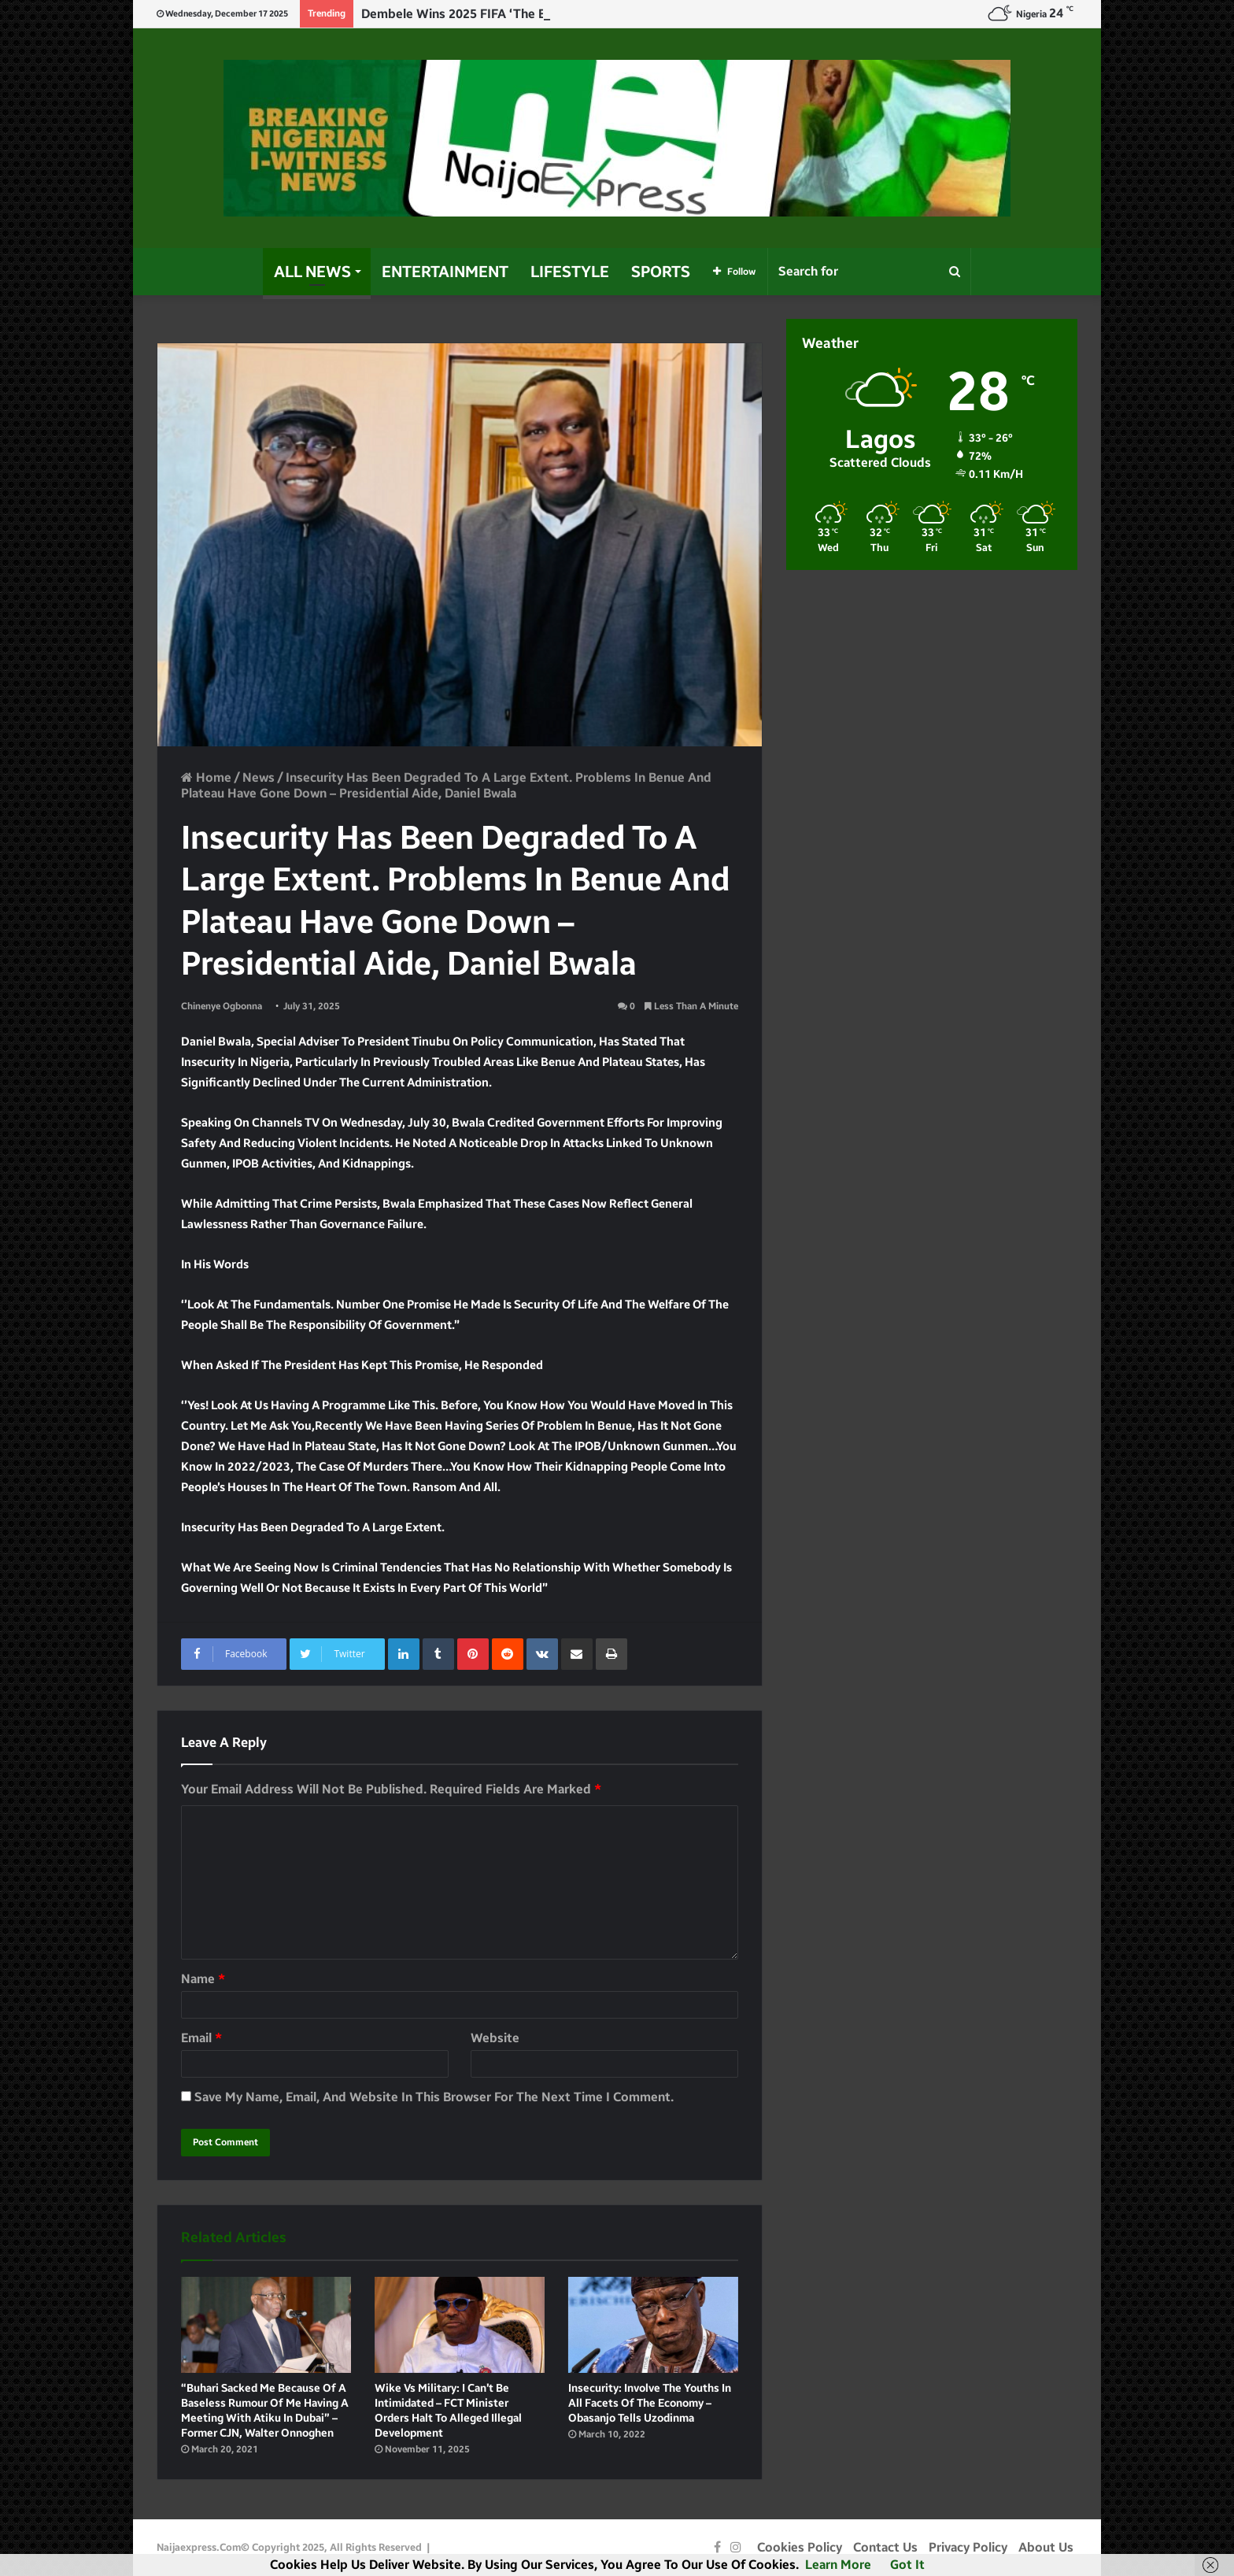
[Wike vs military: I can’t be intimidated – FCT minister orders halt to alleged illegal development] (460, 2325)
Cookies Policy (799, 2547)
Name (203, 1978)
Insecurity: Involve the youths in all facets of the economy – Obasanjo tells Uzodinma (649, 2403)
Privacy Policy (968, 2547)
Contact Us (885, 2547)
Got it (907, 2564)
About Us (1045, 2547)
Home (206, 777)
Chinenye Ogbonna (221, 1006)
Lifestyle (569, 271)
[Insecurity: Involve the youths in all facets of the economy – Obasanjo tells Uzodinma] (653, 2325)
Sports (660, 271)
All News (312, 271)
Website (495, 2037)
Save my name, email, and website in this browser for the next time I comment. (434, 2096)
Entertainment (445, 271)
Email (201, 2037)
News (258, 777)
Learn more (838, 2564)
